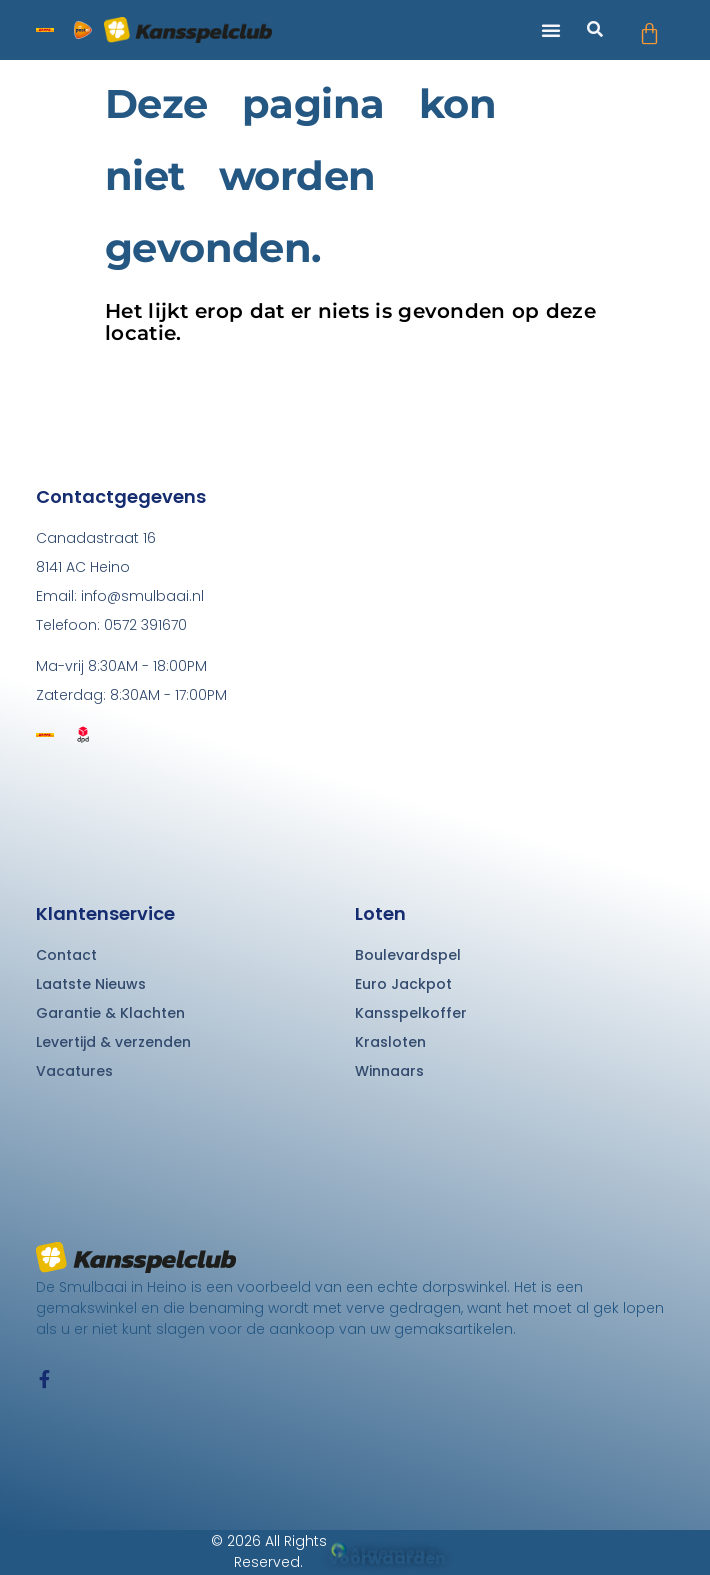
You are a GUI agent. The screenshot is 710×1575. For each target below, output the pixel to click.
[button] (551, 30)
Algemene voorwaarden (387, 1556)
